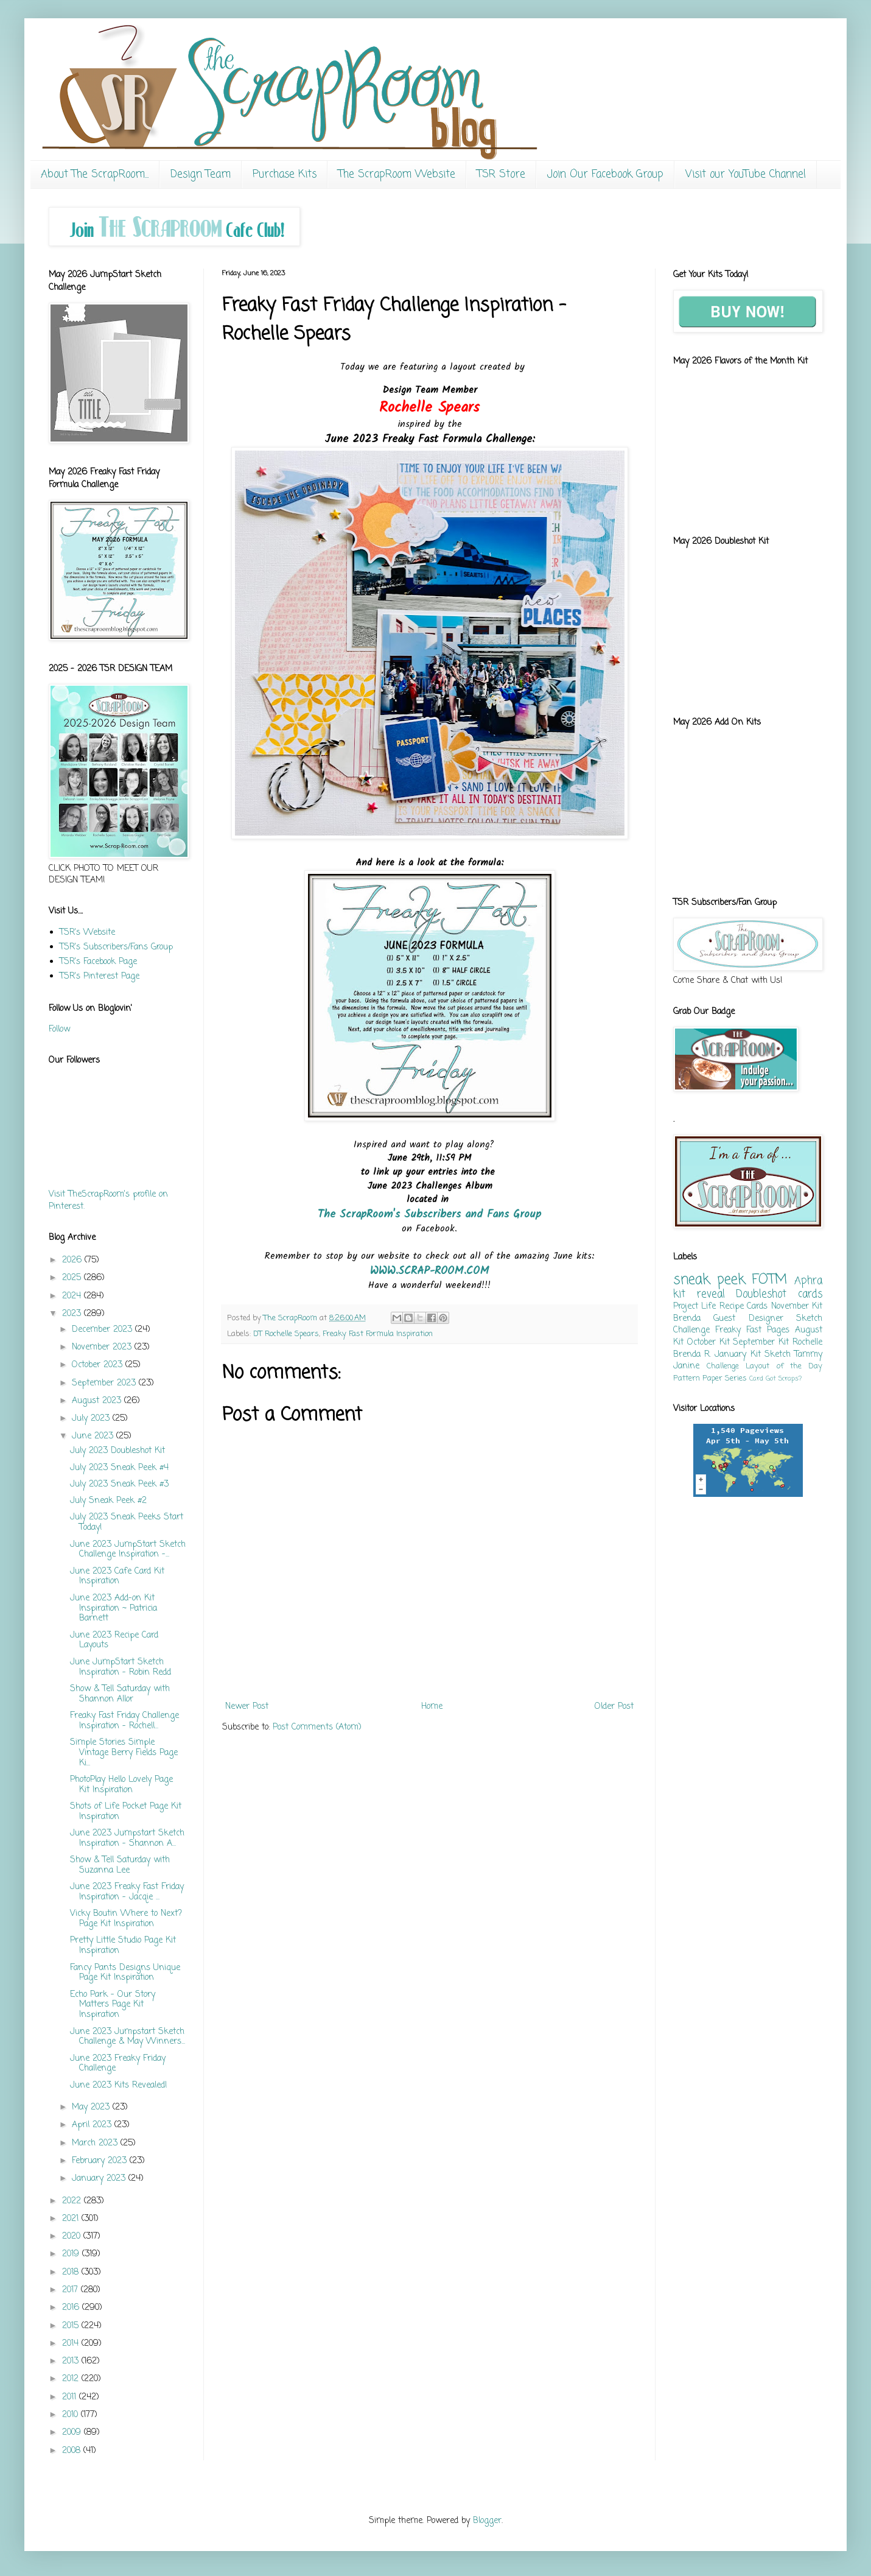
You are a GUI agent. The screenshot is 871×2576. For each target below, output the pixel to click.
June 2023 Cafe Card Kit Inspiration (117, 1576)
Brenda (687, 1318)
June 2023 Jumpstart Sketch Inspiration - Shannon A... (127, 1838)
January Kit (737, 1354)
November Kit (796, 1306)
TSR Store (501, 174)
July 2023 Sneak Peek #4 (119, 1468)
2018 (72, 2272)
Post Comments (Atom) (317, 1727)
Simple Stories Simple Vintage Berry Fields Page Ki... (124, 1753)
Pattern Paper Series (710, 1378)
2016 (72, 2307)
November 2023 (103, 1347)
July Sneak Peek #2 (108, 1500)
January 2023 (100, 2178)
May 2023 (92, 2107)
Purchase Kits (285, 174)
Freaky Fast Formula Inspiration (378, 1334)
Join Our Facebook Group (605, 174)
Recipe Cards (743, 1306)
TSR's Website (87, 932)
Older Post (614, 1706)
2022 (73, 2201)
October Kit (708, 1342)
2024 (73, 1296)
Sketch (777, 1354)
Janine (686, 1366)
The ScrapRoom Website (396, 174)
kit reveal (699, 1294)
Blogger (487, 2520)
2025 (73, 1278)
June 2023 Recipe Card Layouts (114, 1640)
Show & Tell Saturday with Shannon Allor (120, 1694)
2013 (72, 2361)
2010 (71, 2415)
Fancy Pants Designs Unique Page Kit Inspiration (125, 1973)
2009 (73, 2432)
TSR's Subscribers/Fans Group (116, 947)
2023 (73, 1313)
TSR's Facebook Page (98, 961)
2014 (72, 2343)
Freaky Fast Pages (752, 1330)
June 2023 (94, 1436)
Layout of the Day (784, 1366)
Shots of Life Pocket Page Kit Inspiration (125, 1811)
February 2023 (101, 2161)
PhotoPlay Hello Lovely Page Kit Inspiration (121, 1785)
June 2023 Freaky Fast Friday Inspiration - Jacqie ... (127, 1892)
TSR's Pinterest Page (99, 976)
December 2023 (103, 1329)
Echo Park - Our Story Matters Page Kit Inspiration (112, 2005)
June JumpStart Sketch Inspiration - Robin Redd (120, 1667)
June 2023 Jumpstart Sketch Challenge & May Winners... (127, 2037)
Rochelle (807, 1342)
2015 (72, 2326)
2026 (73, 1260)
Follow (59, 1029)
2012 (72, 2379)
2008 (72, 2450)
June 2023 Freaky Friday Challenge (118, 2063)
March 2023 (96, 2143)
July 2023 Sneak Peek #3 (119, 1484)
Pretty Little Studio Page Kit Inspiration (123, 1945)
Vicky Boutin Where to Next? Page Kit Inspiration (126, 1918)
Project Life (694, 1306)
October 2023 (98, 1365)
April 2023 (93, 2125)
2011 (70, 2397)
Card (756, 1378)
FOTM (769, 1280)
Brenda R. (692, 1354)
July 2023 (92, 1418)
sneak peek (709, 1280)
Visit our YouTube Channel (745, 174)
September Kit (761, 1342)
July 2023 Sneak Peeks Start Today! (126, 1522)
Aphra (808, 1281)
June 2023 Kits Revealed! (118, 2085)
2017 (71, 2290)
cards (810, 1294)
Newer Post (246, 1706)
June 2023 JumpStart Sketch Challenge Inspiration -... (128, 1549)
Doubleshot (761, 1294)
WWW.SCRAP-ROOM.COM (429, 1271)
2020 (72, 2236)
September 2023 (105, 1383)
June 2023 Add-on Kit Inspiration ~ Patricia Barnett (113, 1608)
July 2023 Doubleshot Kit (117, 1451)
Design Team (200, 174)
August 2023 (98, 1401)
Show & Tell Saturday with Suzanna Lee (120, 1865)
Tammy (808, 1354)
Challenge (723, 1366)
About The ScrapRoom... (95, 174)
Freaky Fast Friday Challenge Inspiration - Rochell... (124, 1721)
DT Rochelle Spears (286, 1334)
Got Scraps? (784, 1378)
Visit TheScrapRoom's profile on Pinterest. (108, 1200)
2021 (72, 2218)
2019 (72, 2254)
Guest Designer (748, 1318)
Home (431, 1706)
